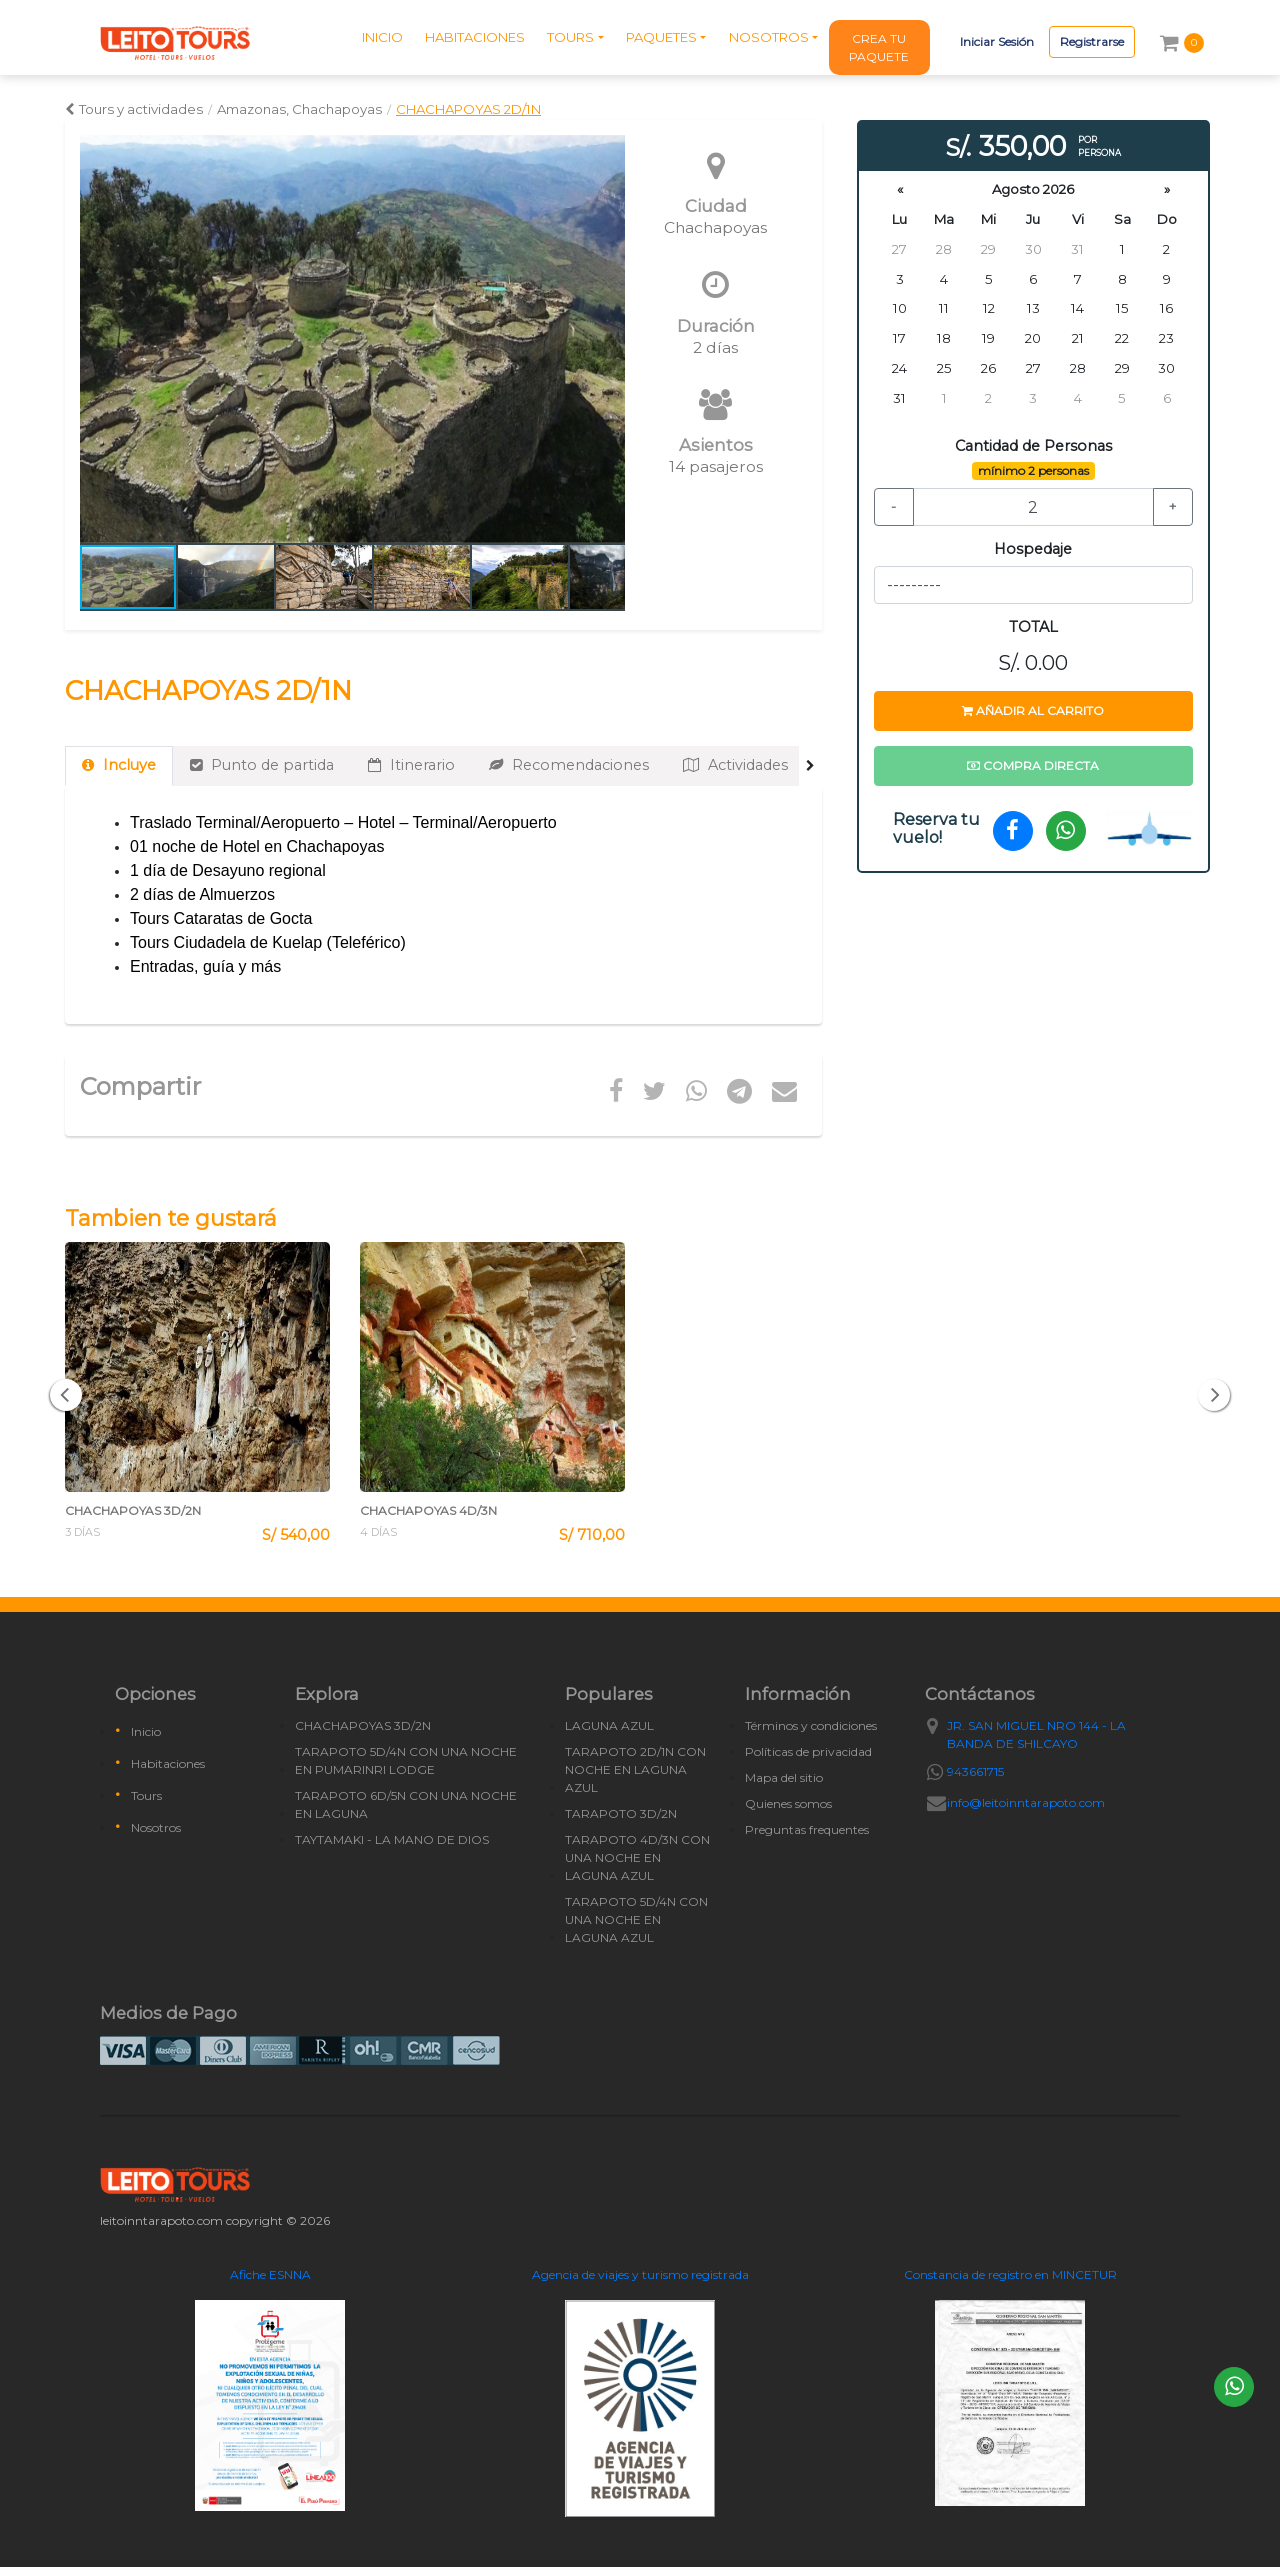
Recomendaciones (569, 765)
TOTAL (1033, 627)
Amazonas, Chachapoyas (299, 109)
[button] (607, 339)
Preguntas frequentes (807, 1829)
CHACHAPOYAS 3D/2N (363, 1725)
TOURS (570, 37)
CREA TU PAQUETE (879, 47)
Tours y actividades (134, 109)
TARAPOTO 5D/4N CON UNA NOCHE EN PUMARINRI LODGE (406, 1760)
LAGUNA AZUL (609, 1725)
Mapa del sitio (784, 1777)
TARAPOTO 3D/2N (621, 1813)
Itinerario (411, 765)
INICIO (382, 37)
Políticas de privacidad (808, 1751)
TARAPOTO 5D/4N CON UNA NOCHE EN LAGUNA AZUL (636, 1919)
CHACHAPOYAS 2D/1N (468, 109)
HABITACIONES (475, 37)
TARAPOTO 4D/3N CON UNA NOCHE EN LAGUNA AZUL (637, 1857)
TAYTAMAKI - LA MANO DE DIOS (392, 1839)
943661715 (975, 1771)
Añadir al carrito (1033, 710)
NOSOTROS (769, 37)
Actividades (735, 765)
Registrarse (1092, 41)
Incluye (119, 765)
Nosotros (156, 1827)
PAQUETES (661, 37)
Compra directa (1033, 765)
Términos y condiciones (811, 1725)
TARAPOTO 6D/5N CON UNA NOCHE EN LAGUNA (406, 1804)
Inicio (146, 1731)
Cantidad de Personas (1033, 446)
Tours (146, 1795)
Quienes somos (788, 1803)
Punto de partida (262, 765)
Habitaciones (168, 1763)
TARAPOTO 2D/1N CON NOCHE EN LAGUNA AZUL (635, 1769)
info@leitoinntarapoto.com (1026, 1802)
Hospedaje (1033, 549)
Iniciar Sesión (997, 41)
